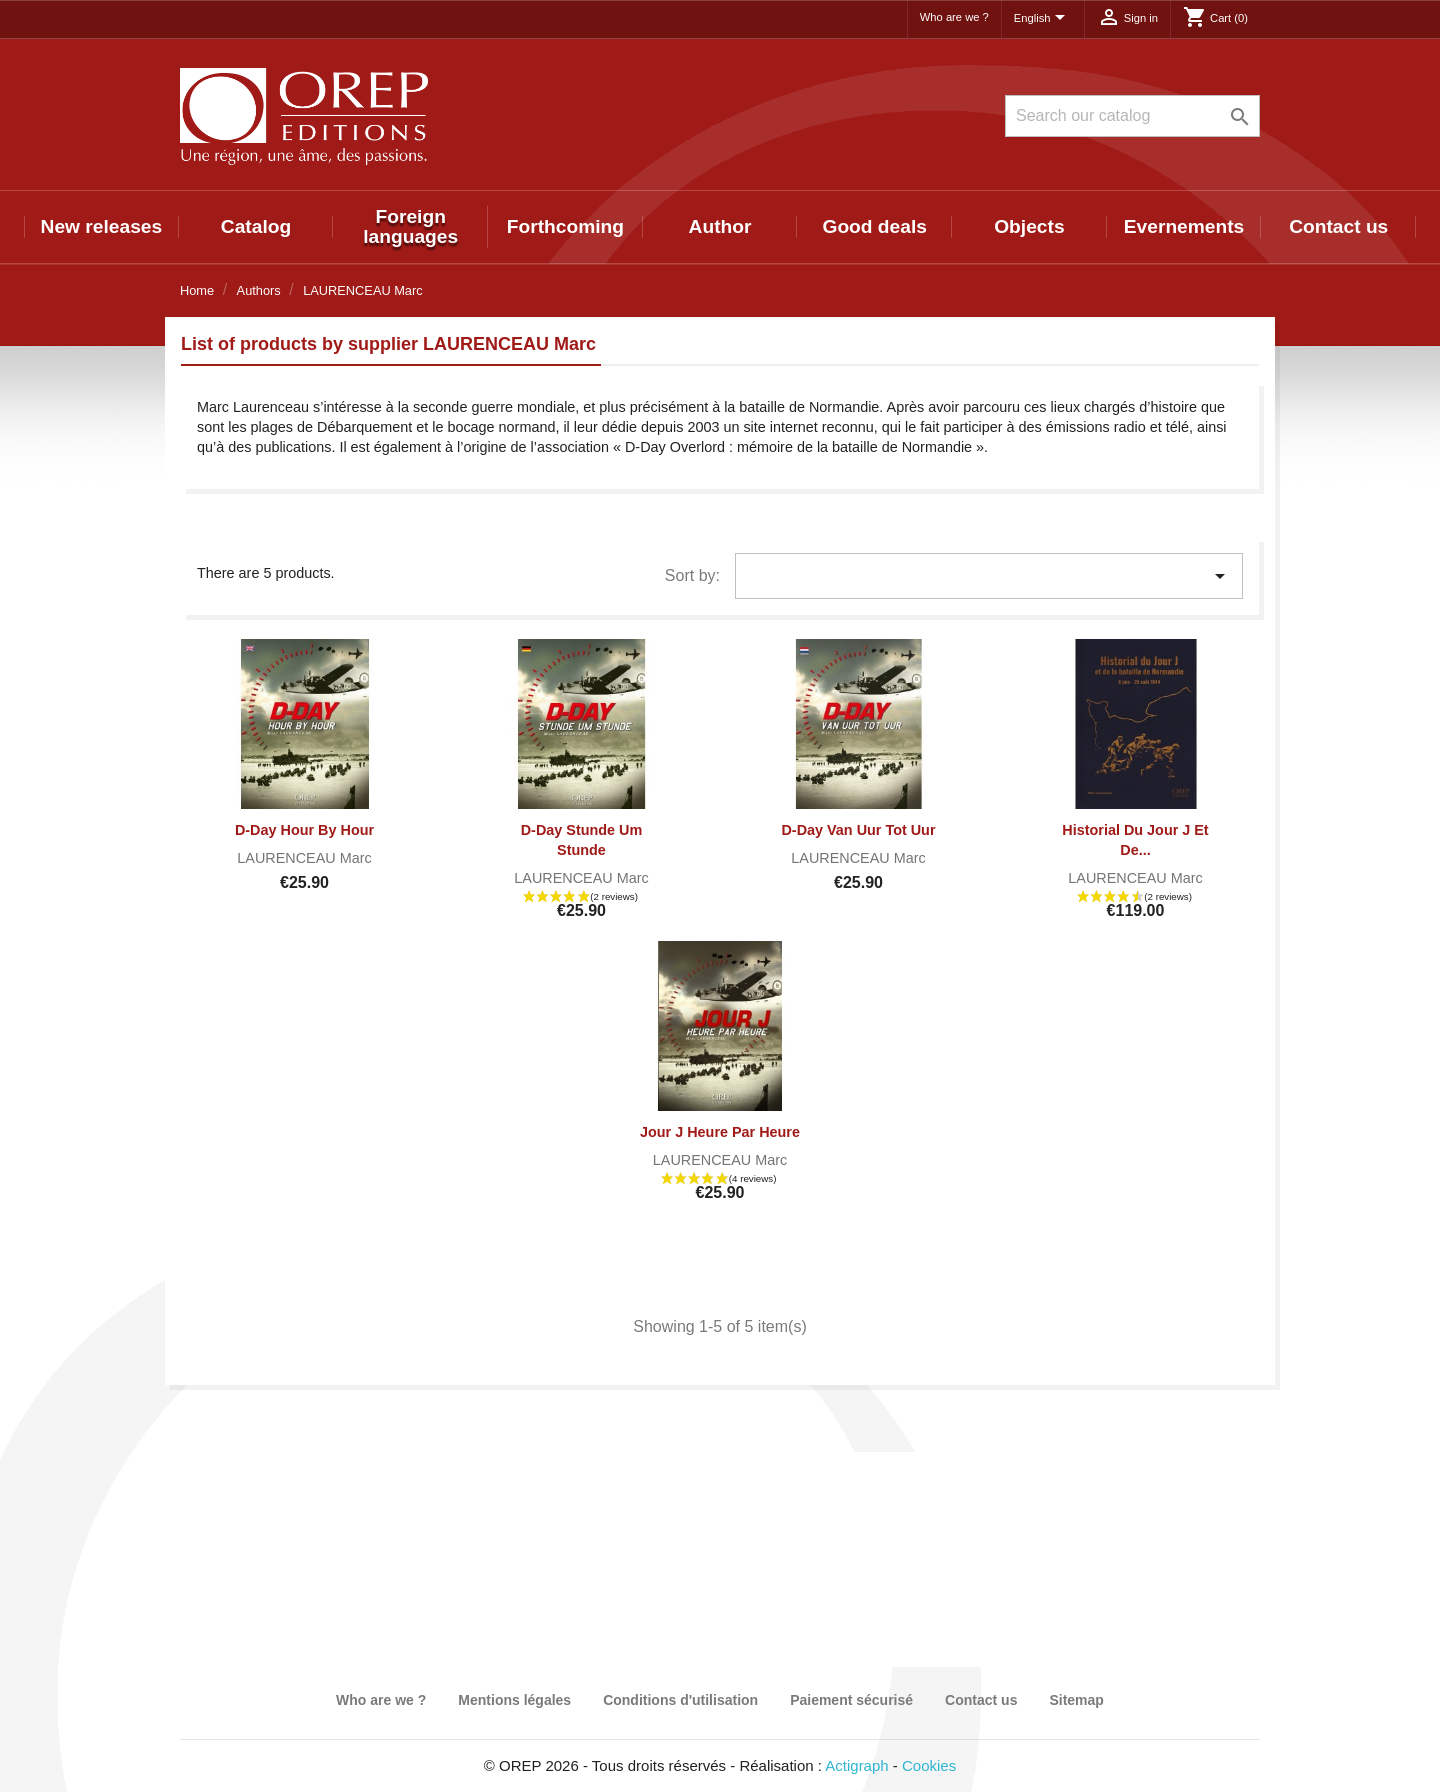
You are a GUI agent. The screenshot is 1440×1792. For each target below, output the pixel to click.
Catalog (256, 226)
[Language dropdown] (1043, 19)
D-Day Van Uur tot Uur (858, 830)
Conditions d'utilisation (680, 1700)
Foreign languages (410, 226)
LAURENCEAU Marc (304, 858)
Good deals (874, 226)
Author (720, 226)
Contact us (1338, 226)
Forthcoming (565, 226)
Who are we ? (954, 17)
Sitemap (1076, 1700)
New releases (102, 226)
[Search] (1132, 116)
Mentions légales (514, 1700)
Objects (1029, 226)
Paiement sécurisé (851, 1700)
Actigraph (856, 1765)
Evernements (1184, 226)
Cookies (929, 1765)
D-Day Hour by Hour (304, 830)
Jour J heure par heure (720, 1132)
